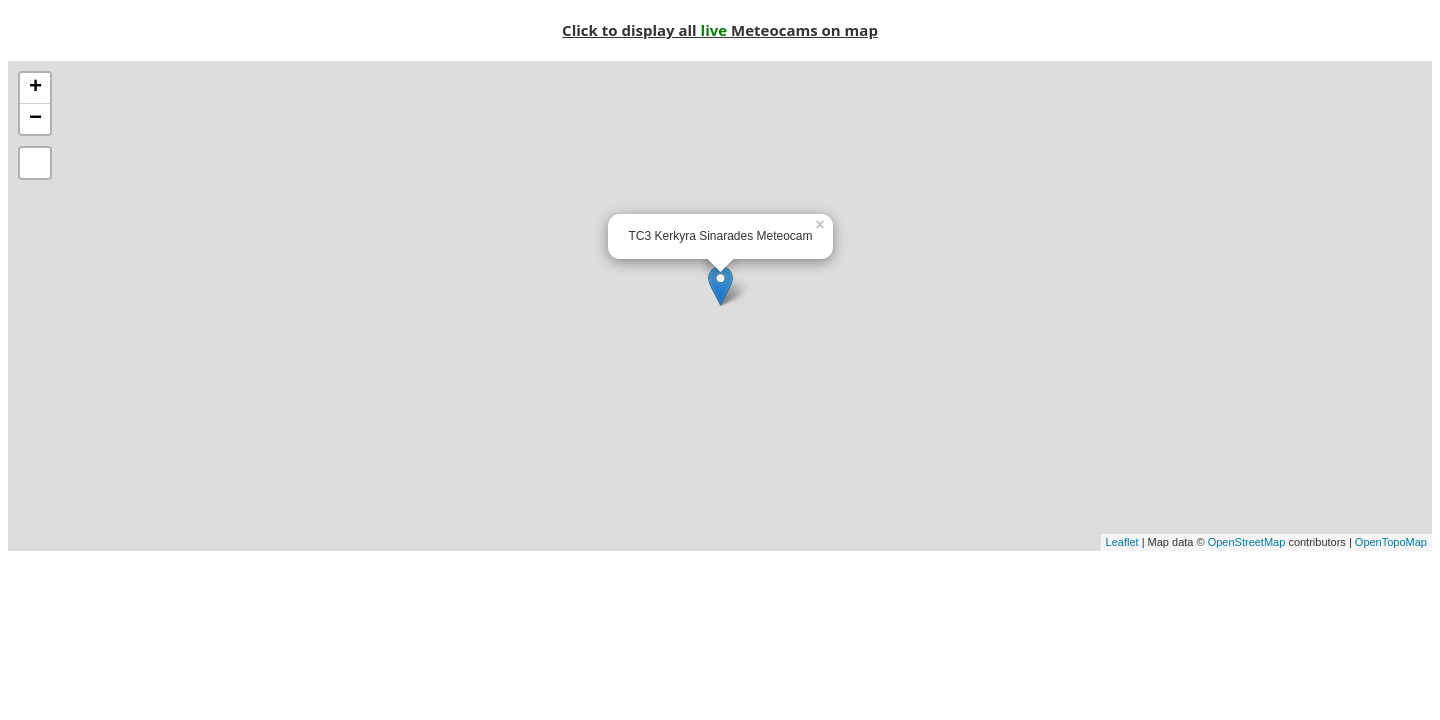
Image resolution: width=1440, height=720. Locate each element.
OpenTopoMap (1391, 542)
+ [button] (35, 88)
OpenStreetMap (1247, 542)
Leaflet (1122, 542)
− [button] (35, 119)
